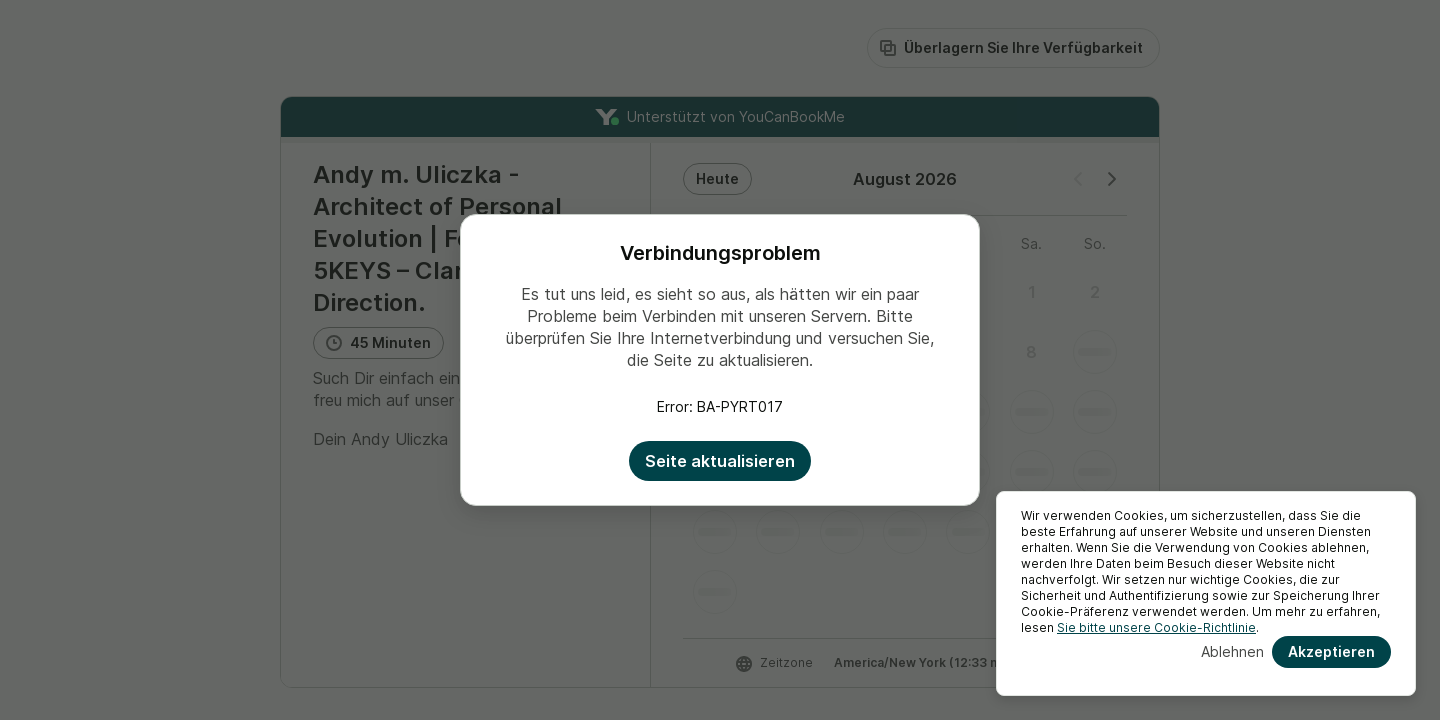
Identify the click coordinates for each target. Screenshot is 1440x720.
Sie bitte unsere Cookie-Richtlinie (1156, 627)
